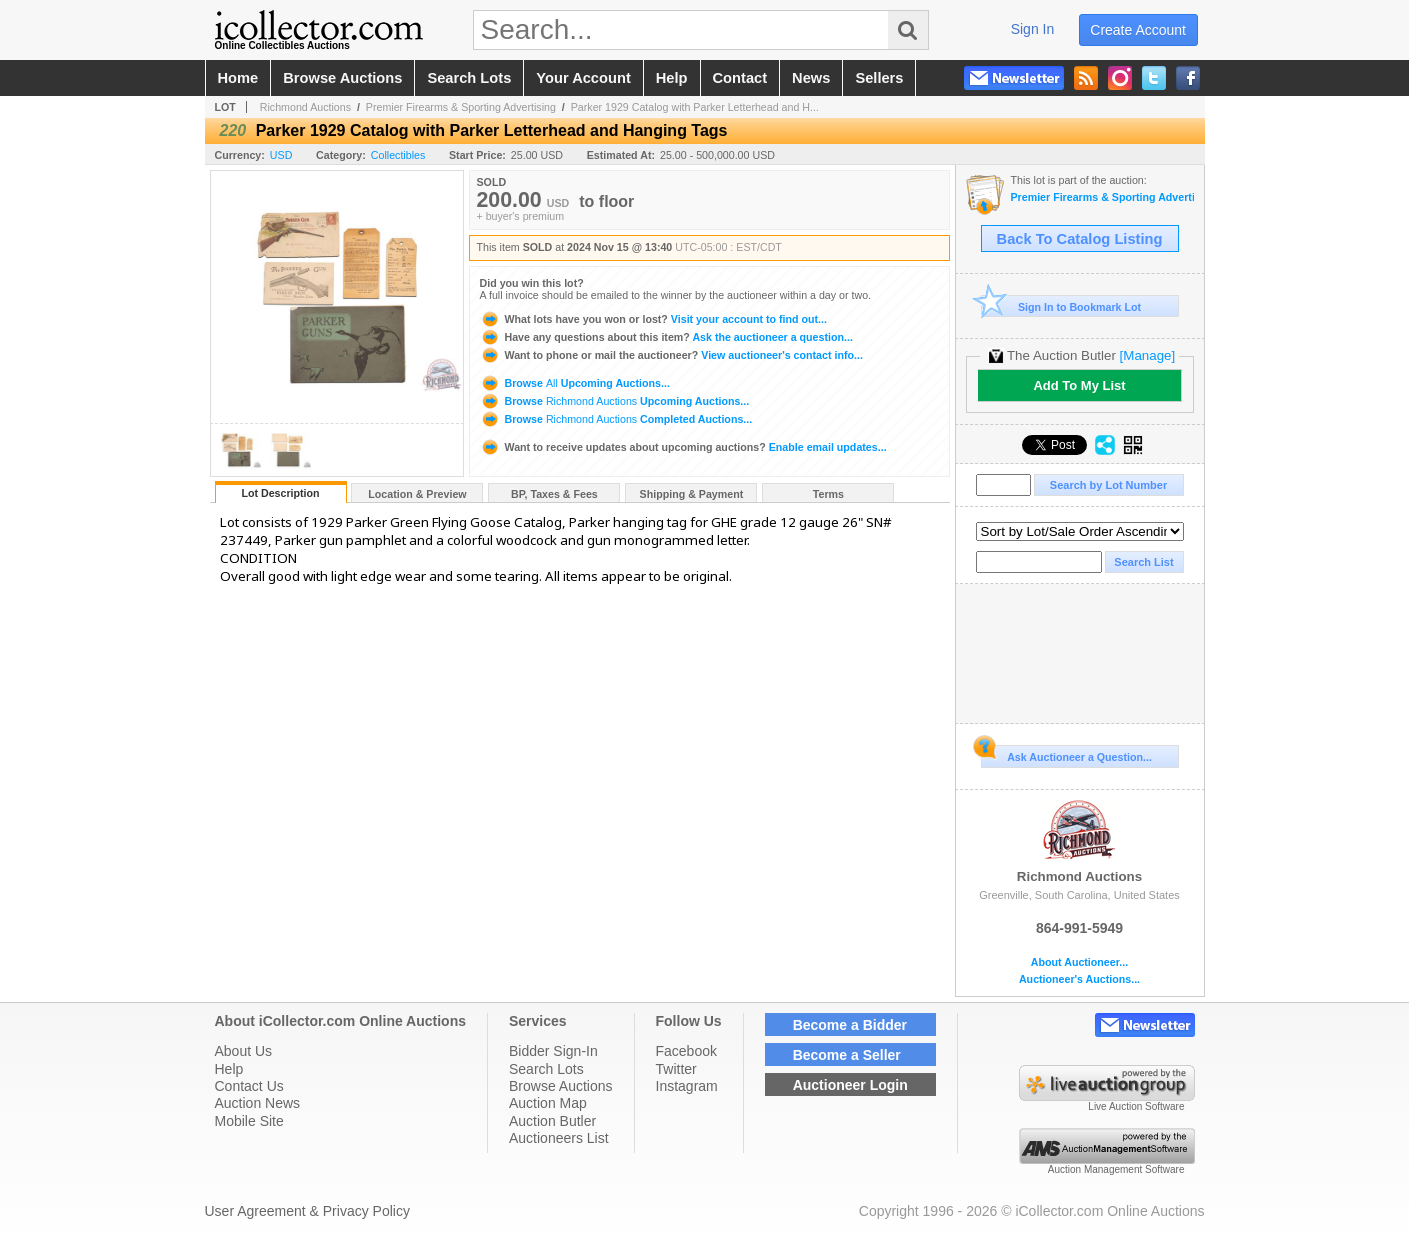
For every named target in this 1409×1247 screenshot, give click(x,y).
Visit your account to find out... (653, 319)
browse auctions (342, 78)
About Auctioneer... (1079, 962)
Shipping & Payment (692, 494)
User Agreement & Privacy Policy (307, 1211)
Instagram (687, 1086)
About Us (244, 1051)
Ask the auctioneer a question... (666, 337)
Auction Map (548, 1103)
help (672, 78)
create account (1138, 30)
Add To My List (1079, 385)
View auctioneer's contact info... (671, 355)
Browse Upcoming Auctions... (575, 383)
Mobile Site (249, 1121)
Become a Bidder (850, 1025)
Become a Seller (847, 1055)
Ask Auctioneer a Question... (1066, 754)
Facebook (686, 1051)
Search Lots (546, 1069)
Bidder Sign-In (553, 1051)
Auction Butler (552, 1121)
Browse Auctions (561, 1086)
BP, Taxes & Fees (554, 494)
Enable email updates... (683, 447)
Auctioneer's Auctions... (1079, 979)
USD (281, 155)
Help (229, 1069)
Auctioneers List (559, 1138)
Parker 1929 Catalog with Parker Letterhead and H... (695, 107)
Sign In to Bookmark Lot (1061, 306)
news (811, 78)
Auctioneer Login (850, 1085)
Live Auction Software (1136, 1106)
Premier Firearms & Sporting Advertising (461, 107)
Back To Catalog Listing (1080, 239)
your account (583, 78)
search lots (469, 78)
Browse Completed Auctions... (616, 419)
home (238, 78)
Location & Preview (417, 494)
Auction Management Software (1116, 1169)
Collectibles (398, 155)
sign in (1033, 29)
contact (740, 78)
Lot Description (280, 493)
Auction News (258, 1103)
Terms (828, 494)
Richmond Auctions (305, 107)
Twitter (676, 1069)
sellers (879, 78)
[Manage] (1147, 355)
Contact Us (249, 1086)
